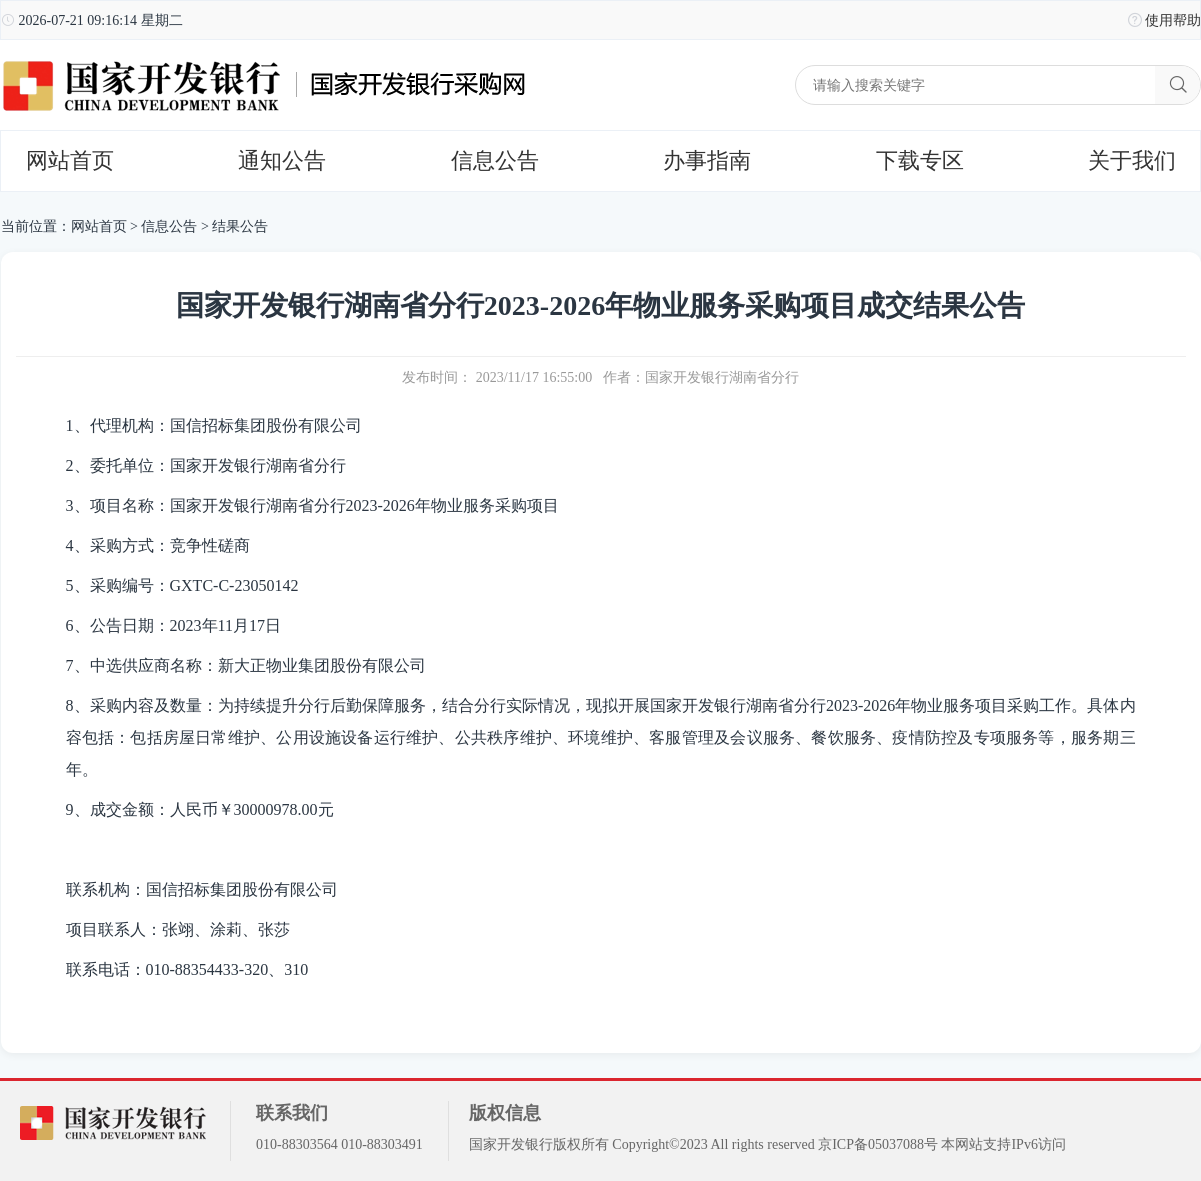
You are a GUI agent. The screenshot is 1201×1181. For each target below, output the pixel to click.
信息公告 (495, 160)
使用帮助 (1173, 20)
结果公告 (240, 226)
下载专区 (920, 160)
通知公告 (282, 160)
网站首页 (70, 160)
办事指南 (707, 160)
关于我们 (1132, 160)
